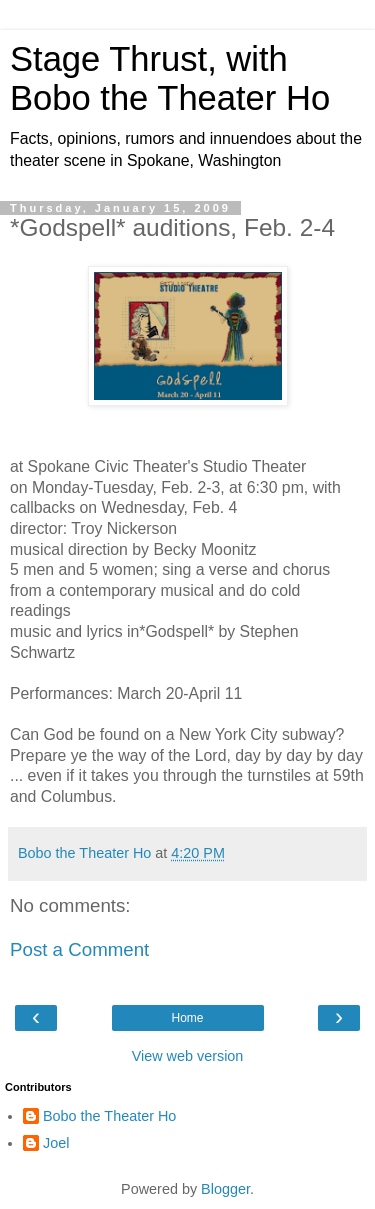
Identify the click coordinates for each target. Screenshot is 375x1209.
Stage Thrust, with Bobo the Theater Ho (170, 78)
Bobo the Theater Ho (109, 1116)
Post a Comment (79, 949)
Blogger (225, 1189)
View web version (188, 1056)
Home (187, 1018)
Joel (56, 1143)
